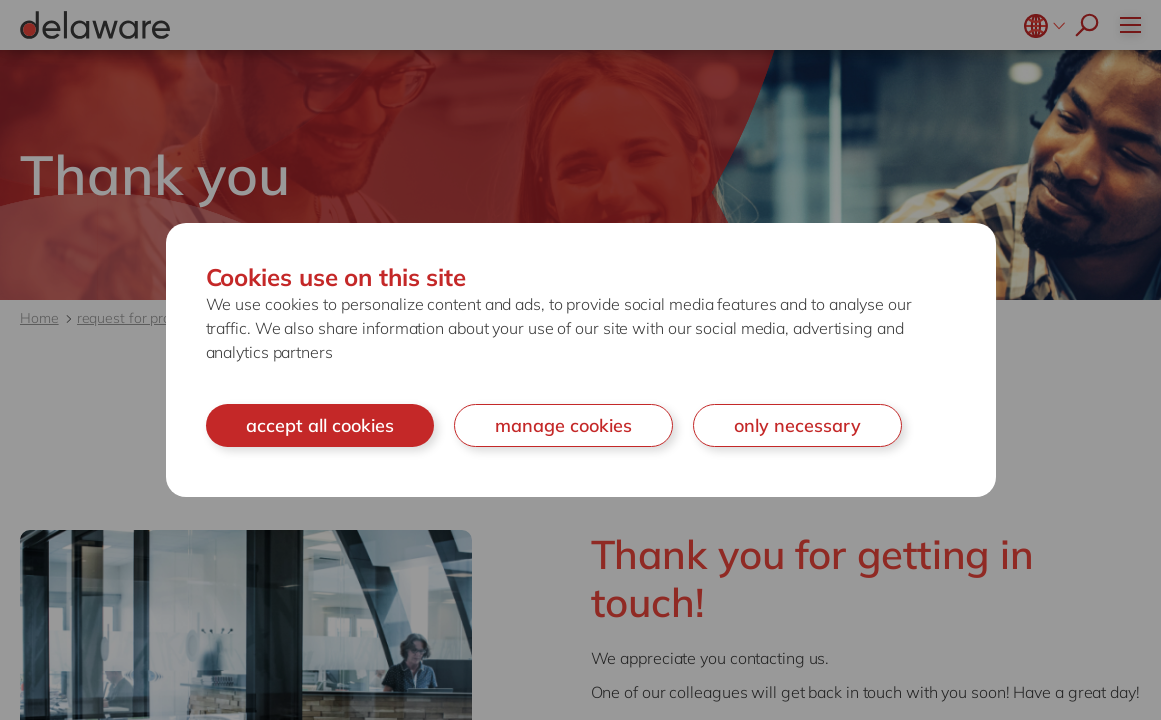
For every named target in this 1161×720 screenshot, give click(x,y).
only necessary (797, 425)
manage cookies (563, 425)
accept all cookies (320, 425)
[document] (581, 360)
